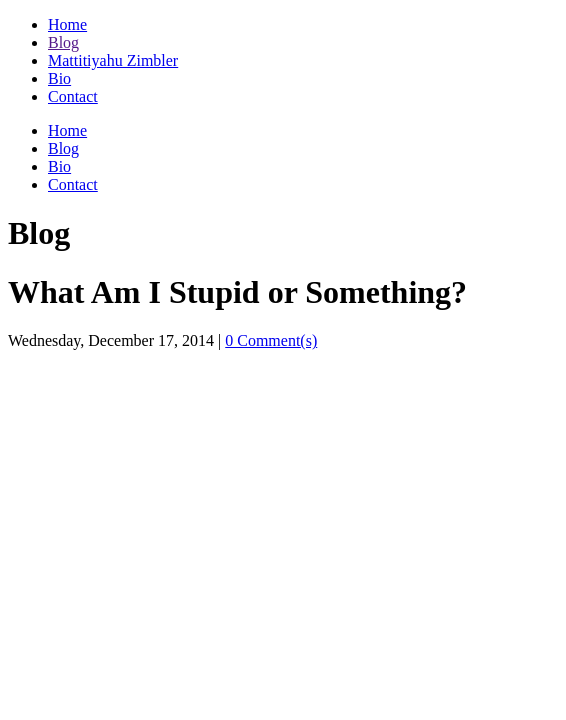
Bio (59, 78)
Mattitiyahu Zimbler (113, 60)
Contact (73, 96)
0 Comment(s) (271, 340)
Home (67, 24)
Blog (63, 42)
